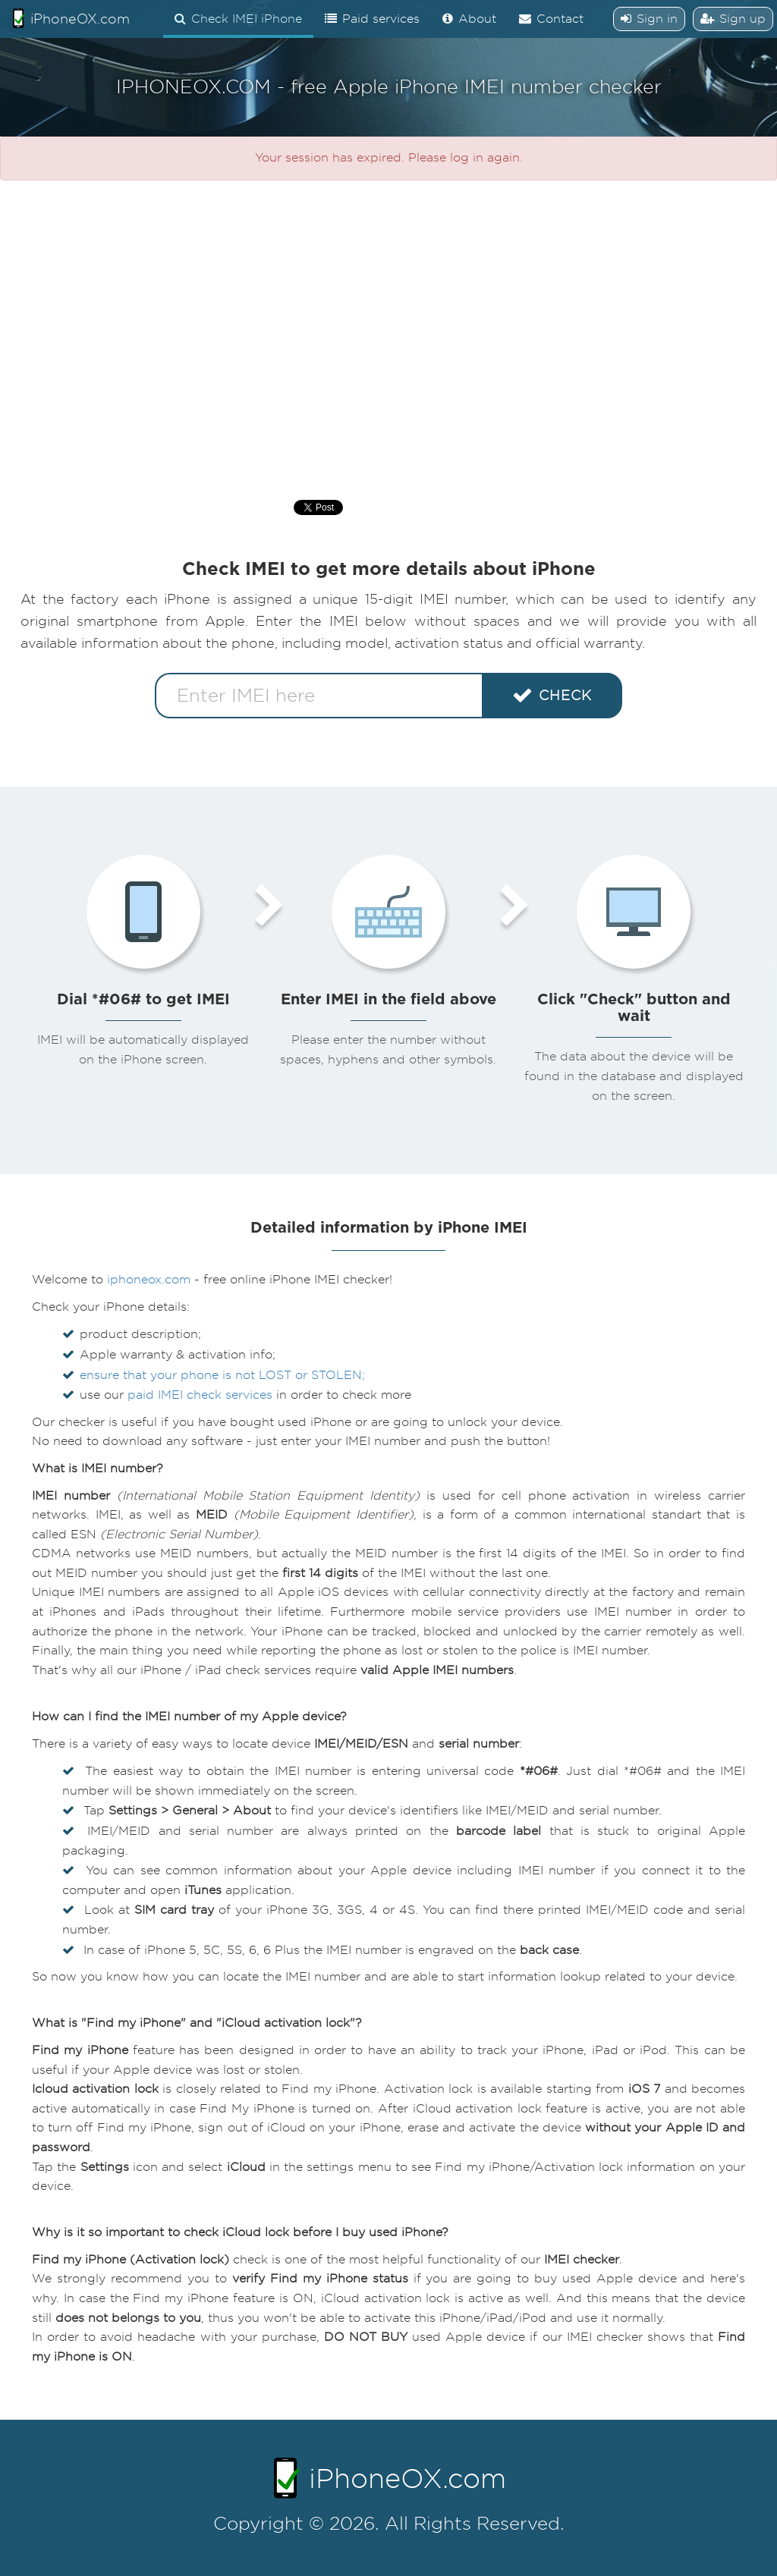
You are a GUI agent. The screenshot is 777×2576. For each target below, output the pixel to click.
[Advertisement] (388, 332)
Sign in (649, 19)
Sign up (733, 19)
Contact (551, 19)
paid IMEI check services (199, 1395)
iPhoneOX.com (70, 18)
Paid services (372, 19)
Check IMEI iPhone (238, 19)
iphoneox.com (148, 1279)
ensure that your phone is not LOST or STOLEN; (222, 1375)
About (469, 19)
